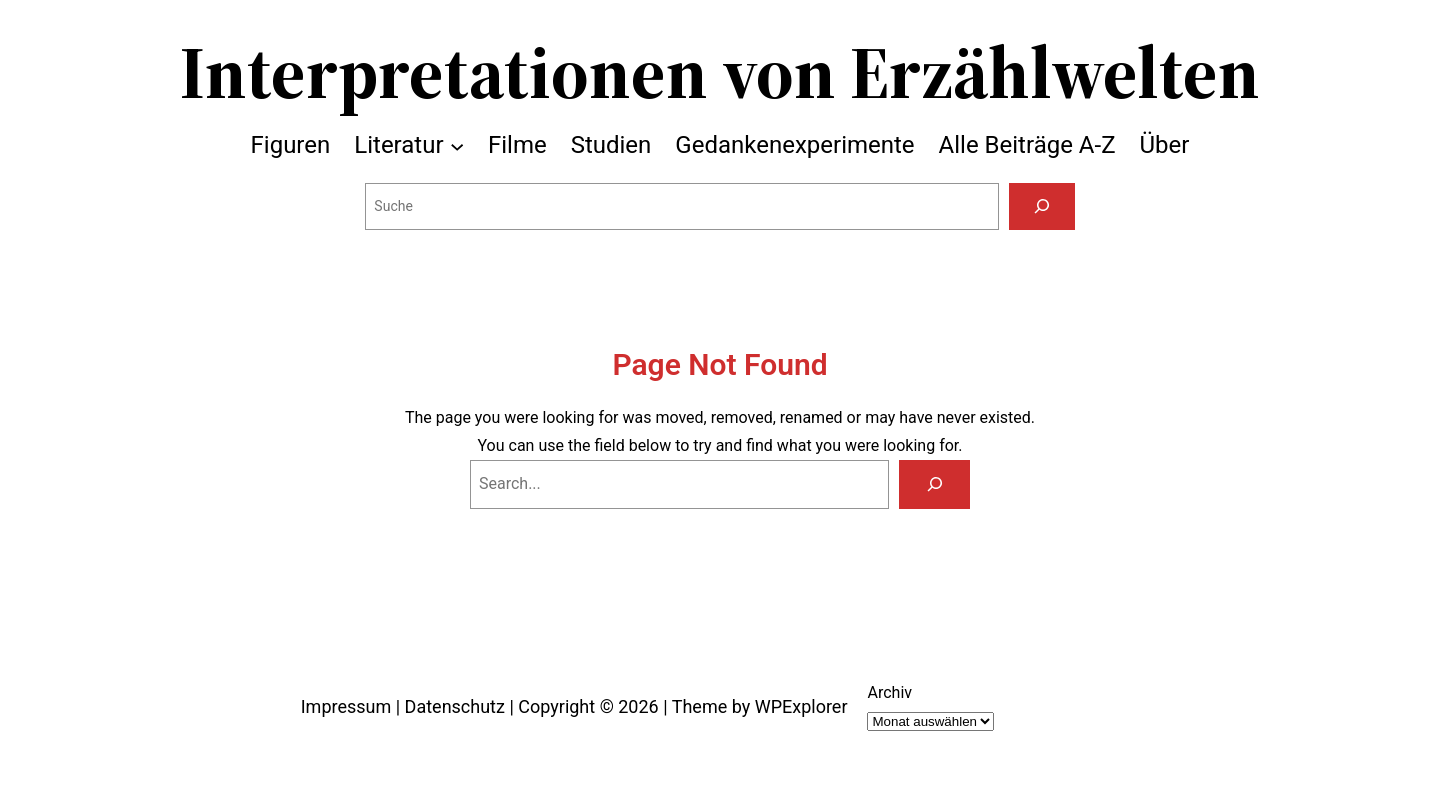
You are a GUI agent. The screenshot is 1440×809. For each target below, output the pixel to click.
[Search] (934, 484)
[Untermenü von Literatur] (457, 145)
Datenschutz (455, 706)
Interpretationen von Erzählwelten (720, 72)
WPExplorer (801, 706)
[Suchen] (1041, 206)
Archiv (889, 692)
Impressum (346, 706)
